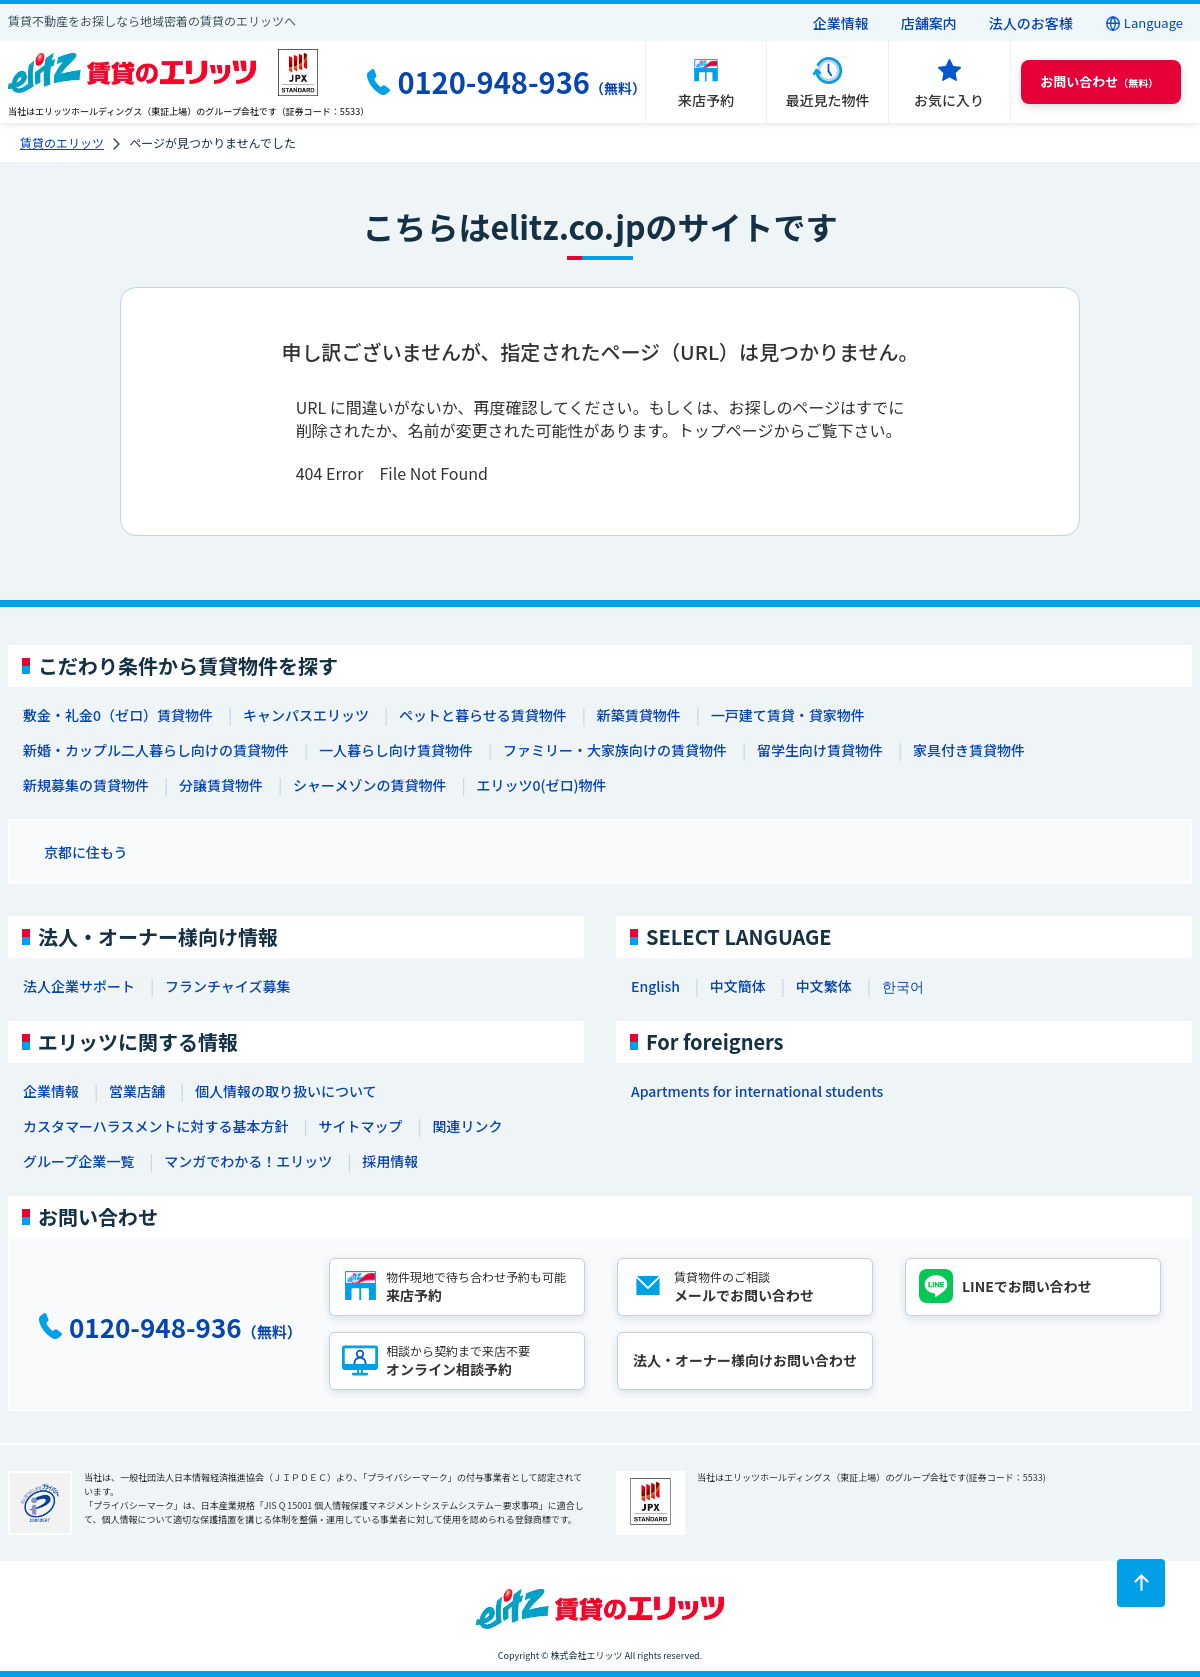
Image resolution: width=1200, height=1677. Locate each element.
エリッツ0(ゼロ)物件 (541, 785)
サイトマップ (360, 1126)
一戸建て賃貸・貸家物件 (788, 715)
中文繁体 (824, 986)
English (655, 986)
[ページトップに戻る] (1141, 1583)
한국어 (903, 986)
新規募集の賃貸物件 (86, 785)
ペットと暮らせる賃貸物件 (483, 715)
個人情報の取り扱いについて (286, 1091)
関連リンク (467, 1126)
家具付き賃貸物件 (969, 750)
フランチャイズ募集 (227, 986)
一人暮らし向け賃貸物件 (396, 750)
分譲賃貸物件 (221, 785)
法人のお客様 (1031, 23)
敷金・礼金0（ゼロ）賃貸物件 (118, 715)
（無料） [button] (1099, 81)
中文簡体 (738, 986)
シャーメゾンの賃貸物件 (369, 785)
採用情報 (390, 1161)
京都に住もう (86, 852)
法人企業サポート (79, 986)
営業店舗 (137, 1091)
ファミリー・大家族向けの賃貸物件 (615, 750)
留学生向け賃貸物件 (820, 750)
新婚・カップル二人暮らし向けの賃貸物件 (156, 750)
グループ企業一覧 (78, 1161)
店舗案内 (929, 23)
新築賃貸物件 (639, 715)
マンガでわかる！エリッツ (248, 1161)
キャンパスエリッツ (306, 715)
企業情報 (841, 23)
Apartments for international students (757, 1091)
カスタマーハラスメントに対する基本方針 (155, 1126)
